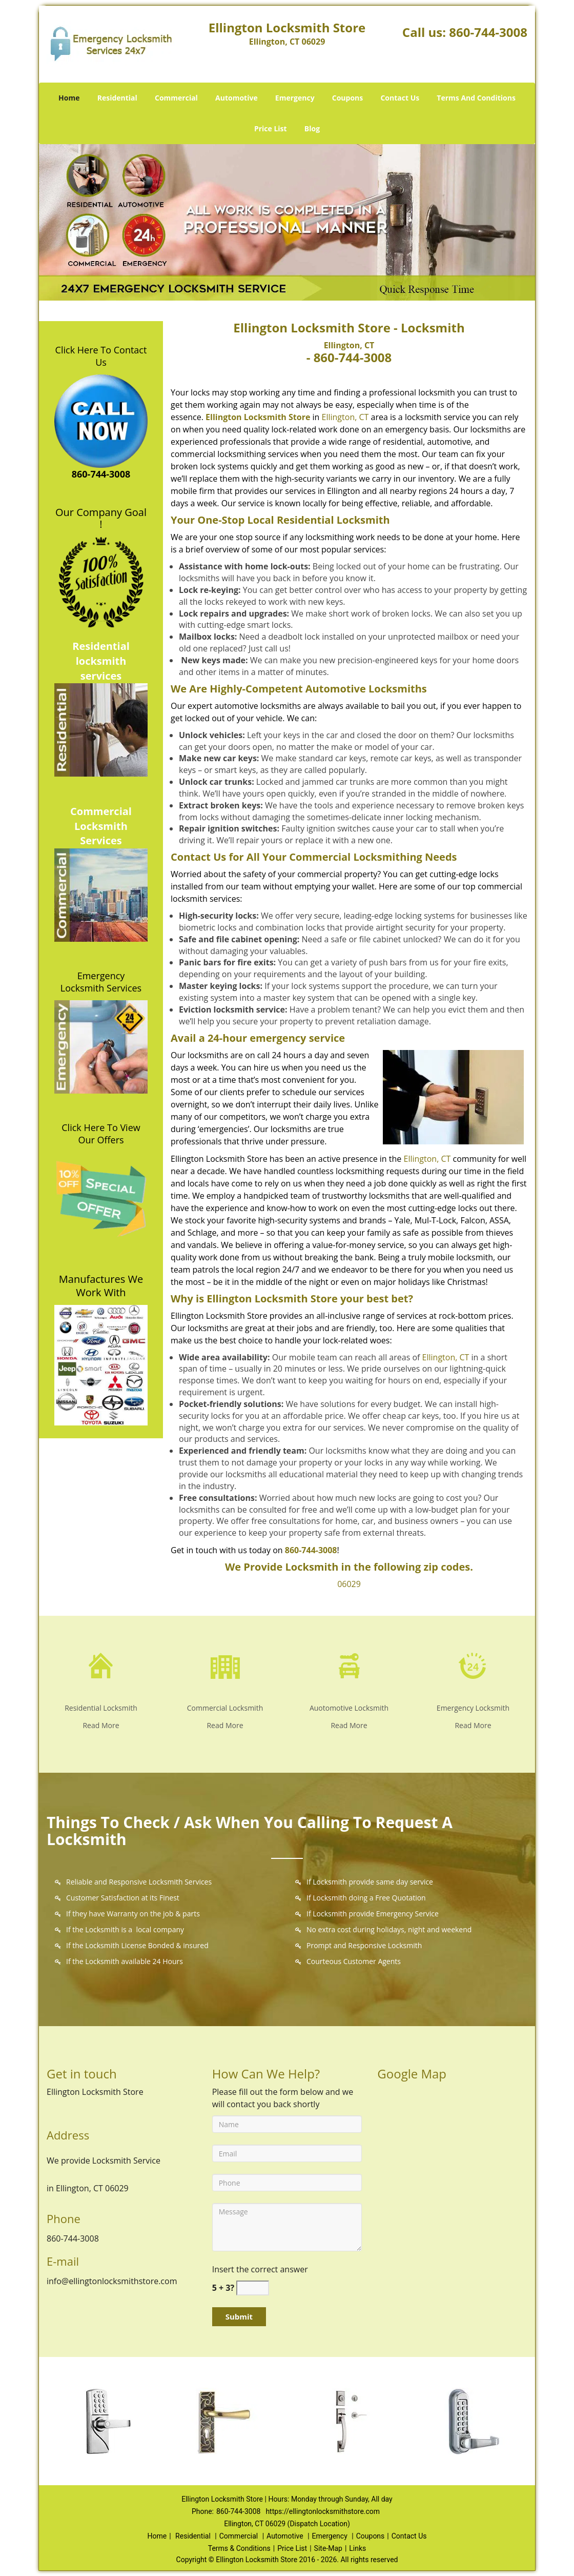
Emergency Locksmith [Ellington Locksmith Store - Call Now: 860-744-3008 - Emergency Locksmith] (473, 1708)
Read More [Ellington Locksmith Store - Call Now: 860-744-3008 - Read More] (101, 1725)
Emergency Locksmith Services (100, 981)
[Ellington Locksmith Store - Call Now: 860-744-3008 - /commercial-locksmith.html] (225, 1664)
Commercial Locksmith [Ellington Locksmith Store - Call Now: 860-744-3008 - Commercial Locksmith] (225, 1708)
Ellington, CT (349, 345)
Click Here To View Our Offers (100, 1133)
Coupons (347, 98)
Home (68, 98)
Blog (312, 128)
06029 (349, 1584)
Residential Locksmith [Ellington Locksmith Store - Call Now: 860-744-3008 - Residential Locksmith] (101, 1708)
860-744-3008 (488, 32)
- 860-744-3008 (349, 357)
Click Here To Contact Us (101, 356)
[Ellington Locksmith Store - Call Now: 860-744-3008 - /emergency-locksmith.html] (473, 1664)
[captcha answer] (252, 2288)
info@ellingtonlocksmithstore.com (112, 2281)
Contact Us (399, 98)
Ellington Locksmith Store (258, 417)
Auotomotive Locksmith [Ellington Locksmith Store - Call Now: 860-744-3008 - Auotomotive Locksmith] (349, 1708)
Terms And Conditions (476, 98)
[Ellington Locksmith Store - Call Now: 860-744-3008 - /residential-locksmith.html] (101, 1664)
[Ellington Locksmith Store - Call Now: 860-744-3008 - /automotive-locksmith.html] (349, 1664)
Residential (117, 98)
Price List (270, 128)
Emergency (295, 98)
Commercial (176, 98)
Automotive (236, 98)
